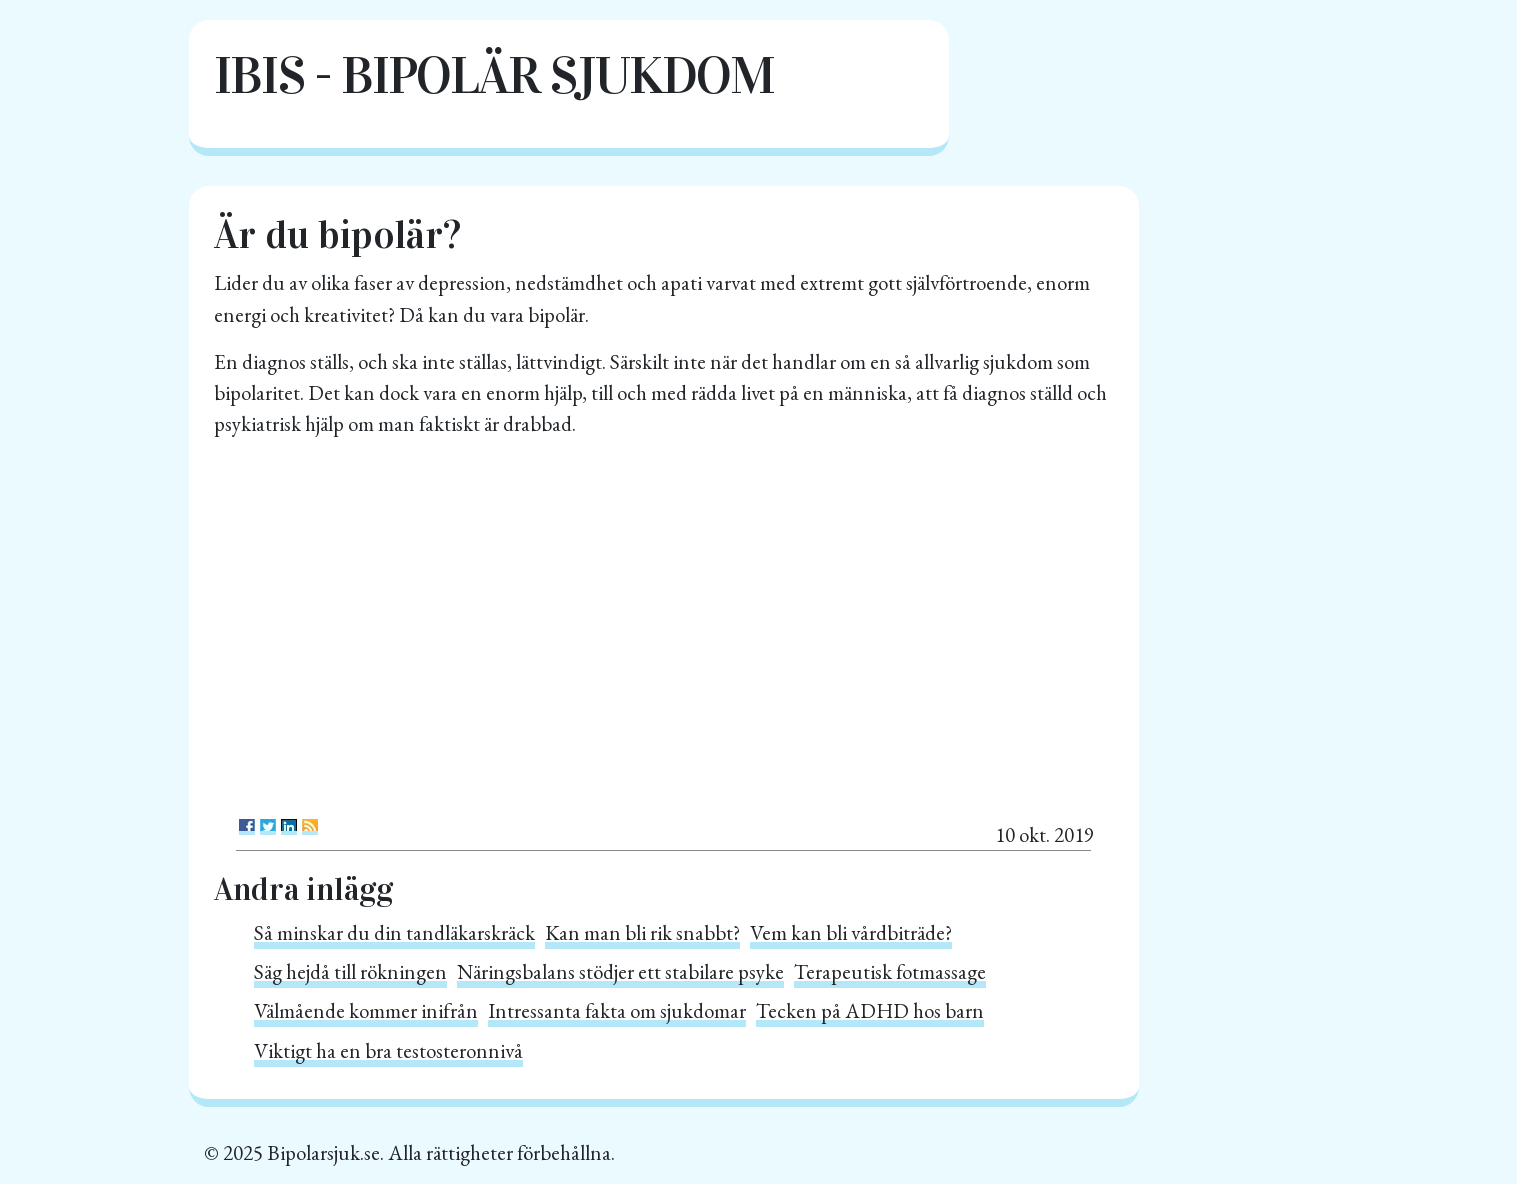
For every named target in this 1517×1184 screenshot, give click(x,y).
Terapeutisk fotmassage (890, 971)
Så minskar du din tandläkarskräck (394, 932)
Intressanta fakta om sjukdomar (617, 1010)
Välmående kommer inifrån (366, 1010)
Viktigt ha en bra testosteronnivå (388, 1050)
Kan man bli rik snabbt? (642, 932)
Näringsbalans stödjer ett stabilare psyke (620, 971)
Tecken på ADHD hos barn (870, 1010)
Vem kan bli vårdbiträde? (851, 932)
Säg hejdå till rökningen (350, 971)
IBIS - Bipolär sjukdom (494, 75)
